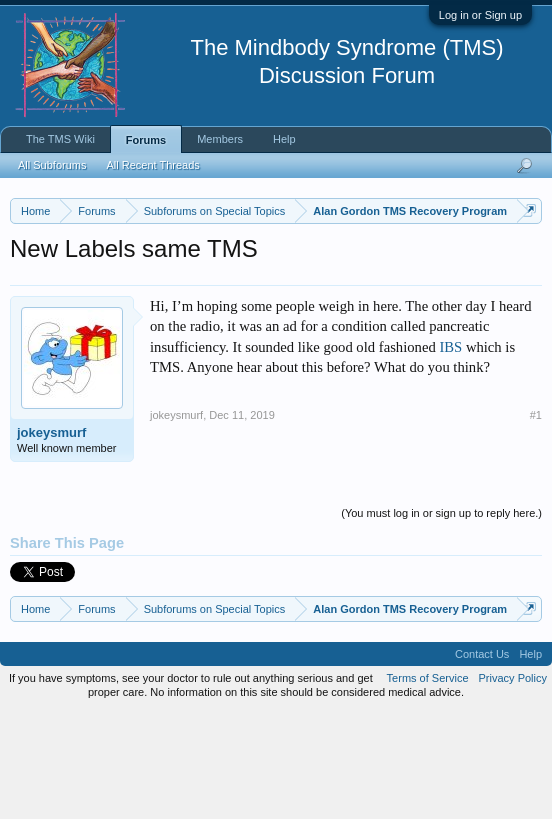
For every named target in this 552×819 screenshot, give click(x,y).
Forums (146, 140)
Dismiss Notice (525, 257)
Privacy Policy (513, 783)
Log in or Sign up (480, 15)
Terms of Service (428, 783)
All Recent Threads (152, 165)
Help (284, 139)
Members (220, 139)
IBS (450, 451)
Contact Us (482, 759)
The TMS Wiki (60, 139)
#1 (536, 519)
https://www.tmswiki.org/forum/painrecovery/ (193, 303)
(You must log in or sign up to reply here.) (441, 617)
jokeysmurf (51, 536)
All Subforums (52, 165)
